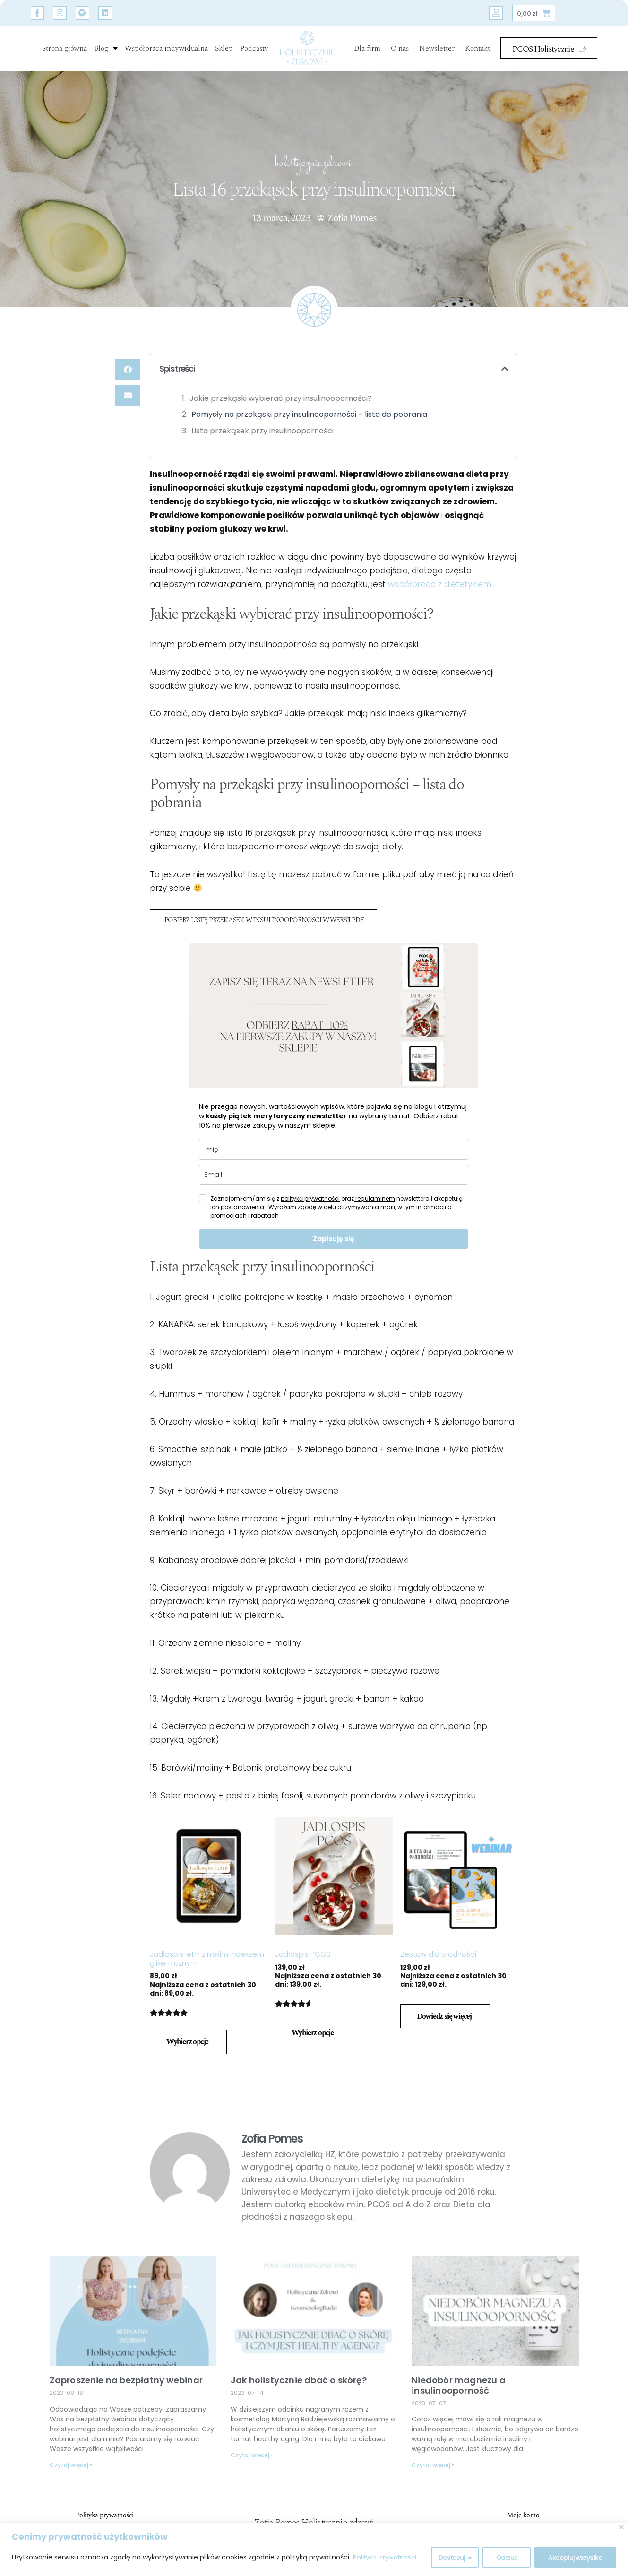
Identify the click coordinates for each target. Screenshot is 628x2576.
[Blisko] (621, 2527)
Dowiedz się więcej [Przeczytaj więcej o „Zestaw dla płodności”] (444, 2017)
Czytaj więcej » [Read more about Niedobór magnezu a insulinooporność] (433, 2466)
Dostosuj (451, 2557)
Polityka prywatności (386, 2557)
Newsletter (437, 48)
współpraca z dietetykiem (439, 584)
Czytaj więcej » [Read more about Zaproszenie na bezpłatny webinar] (71, 2466)
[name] (333, 1150)
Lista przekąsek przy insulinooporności (262, 430)
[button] (127, 369)
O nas (400, 48)
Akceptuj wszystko (575, 2557)
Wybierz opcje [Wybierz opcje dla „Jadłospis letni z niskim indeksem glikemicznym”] (187, 2042)
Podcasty (254, 48)
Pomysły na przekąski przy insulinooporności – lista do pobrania (309, 414)
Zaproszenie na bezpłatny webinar (126, 2380)
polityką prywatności (310, 1199)
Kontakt (477, 48)
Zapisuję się (333, 1239)
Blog (106, 48)
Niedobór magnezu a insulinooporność (459, 2386)
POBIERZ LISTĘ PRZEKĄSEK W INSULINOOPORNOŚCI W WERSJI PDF (272, 920)
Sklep (224, 48)
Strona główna (64, 48)
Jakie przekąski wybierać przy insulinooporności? (280, 398)
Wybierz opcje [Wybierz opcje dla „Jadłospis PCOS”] (313, 2034)
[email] (333, 1175)
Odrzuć (506, 2557)
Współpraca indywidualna (166, 48)
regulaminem (374, 1199)
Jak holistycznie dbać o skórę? (299, 2380)
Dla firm (367, 48)
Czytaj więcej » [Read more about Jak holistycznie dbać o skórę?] (252, 2456)
